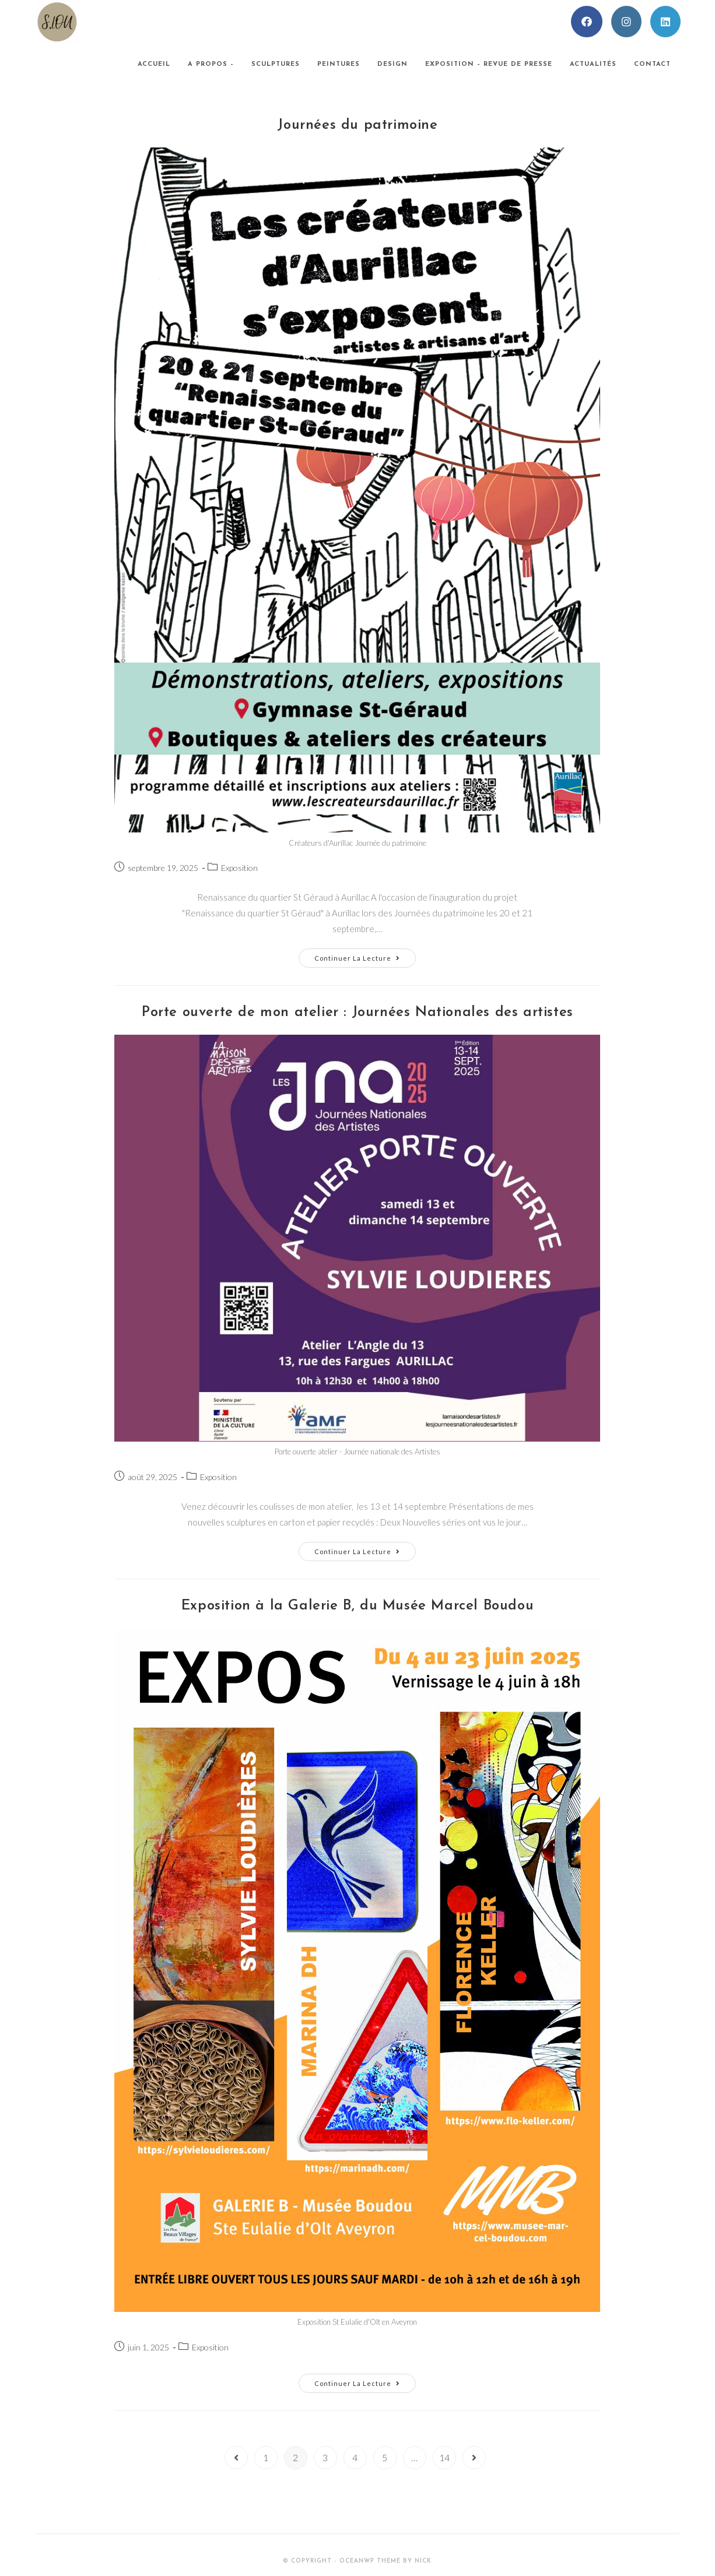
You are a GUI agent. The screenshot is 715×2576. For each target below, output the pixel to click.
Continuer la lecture (365, 960)
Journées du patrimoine (357, 125)
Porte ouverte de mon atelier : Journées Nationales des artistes (357, 1013)
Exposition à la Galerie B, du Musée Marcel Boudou (357, 1606)
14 (444, 2457)
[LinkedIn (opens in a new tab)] (665, 21)
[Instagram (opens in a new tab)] (626, 21)
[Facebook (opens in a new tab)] (586, 21)
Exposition (239, 868)
